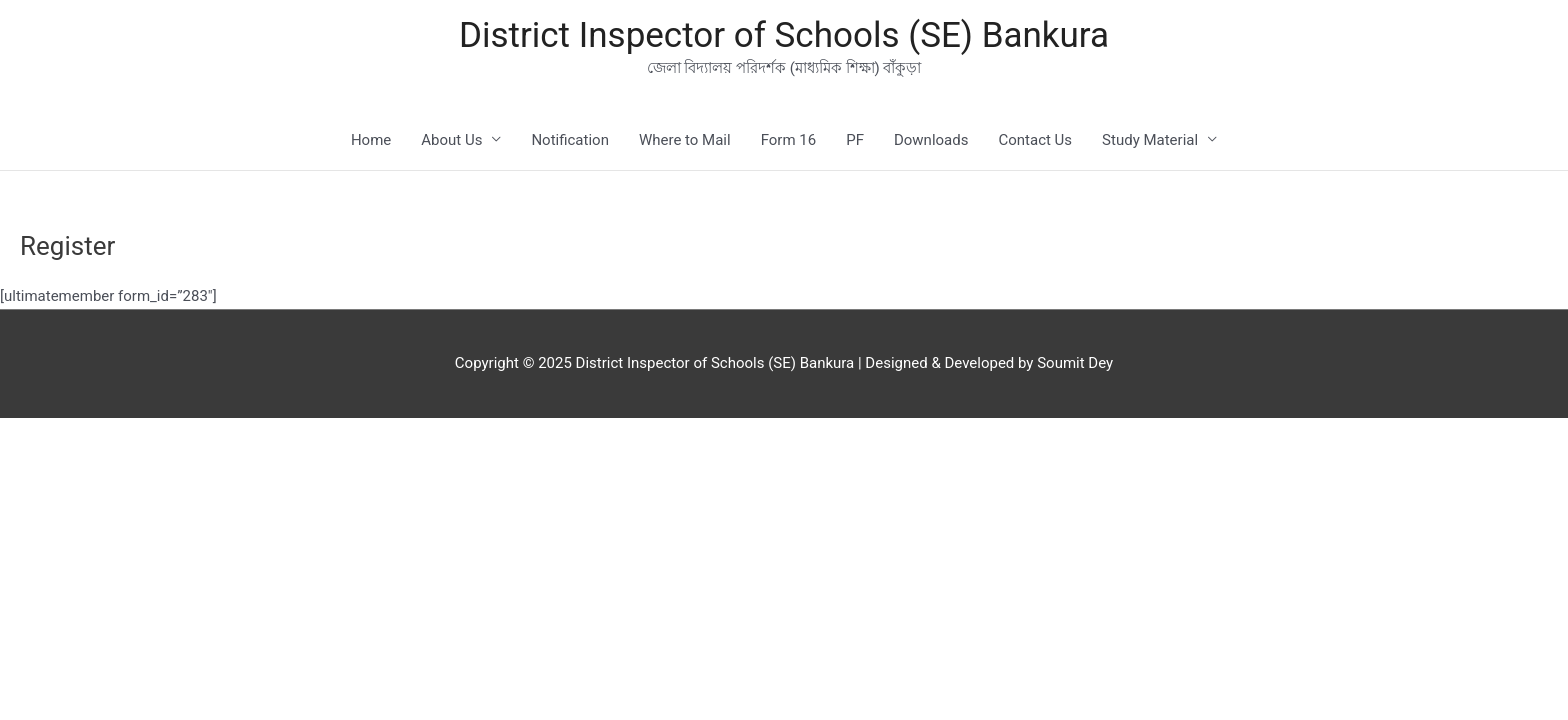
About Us (451, 140)
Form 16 (789, 140)
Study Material (1150, 140)
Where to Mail (685, 140)
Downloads (931, 140)
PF (855, 140)
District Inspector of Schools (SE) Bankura (784, 35)
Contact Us (1035, 140)
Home (371, 140)
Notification (570, 140)
